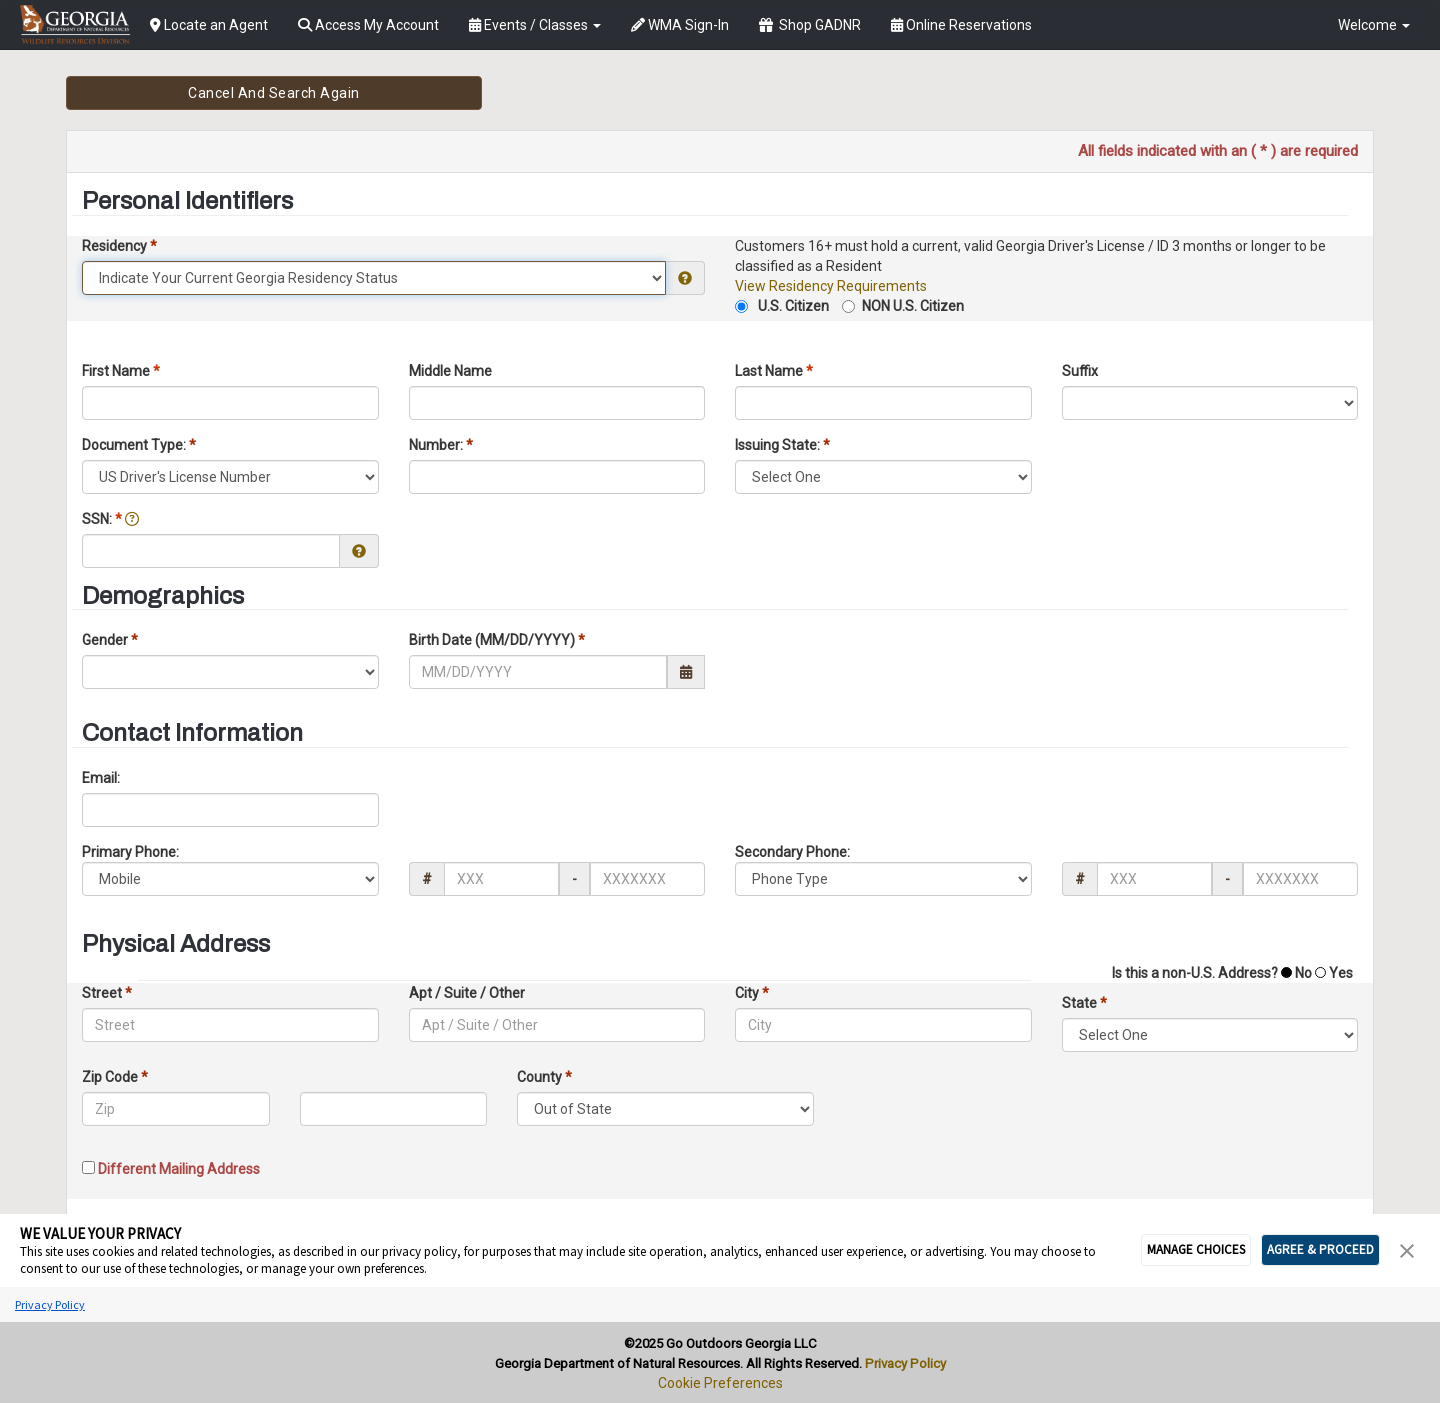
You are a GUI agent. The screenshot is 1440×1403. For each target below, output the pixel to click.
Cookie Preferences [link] (720, 1383)
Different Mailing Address (177, 1169)
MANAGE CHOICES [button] (1196, 1249)
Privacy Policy (50, 1304)
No (1302, 973)
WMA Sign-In (680, 25)
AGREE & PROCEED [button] (1320, 1249)
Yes (1339, 973)
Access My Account (368, 25)
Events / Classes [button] (535, 25)
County (544, 1077)
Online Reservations (961, 25)
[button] (1407, 1249)
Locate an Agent (209, 25)
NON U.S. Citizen (913, 306)
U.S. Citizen (792, 306)
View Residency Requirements (831, 286)
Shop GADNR (810, 25)
